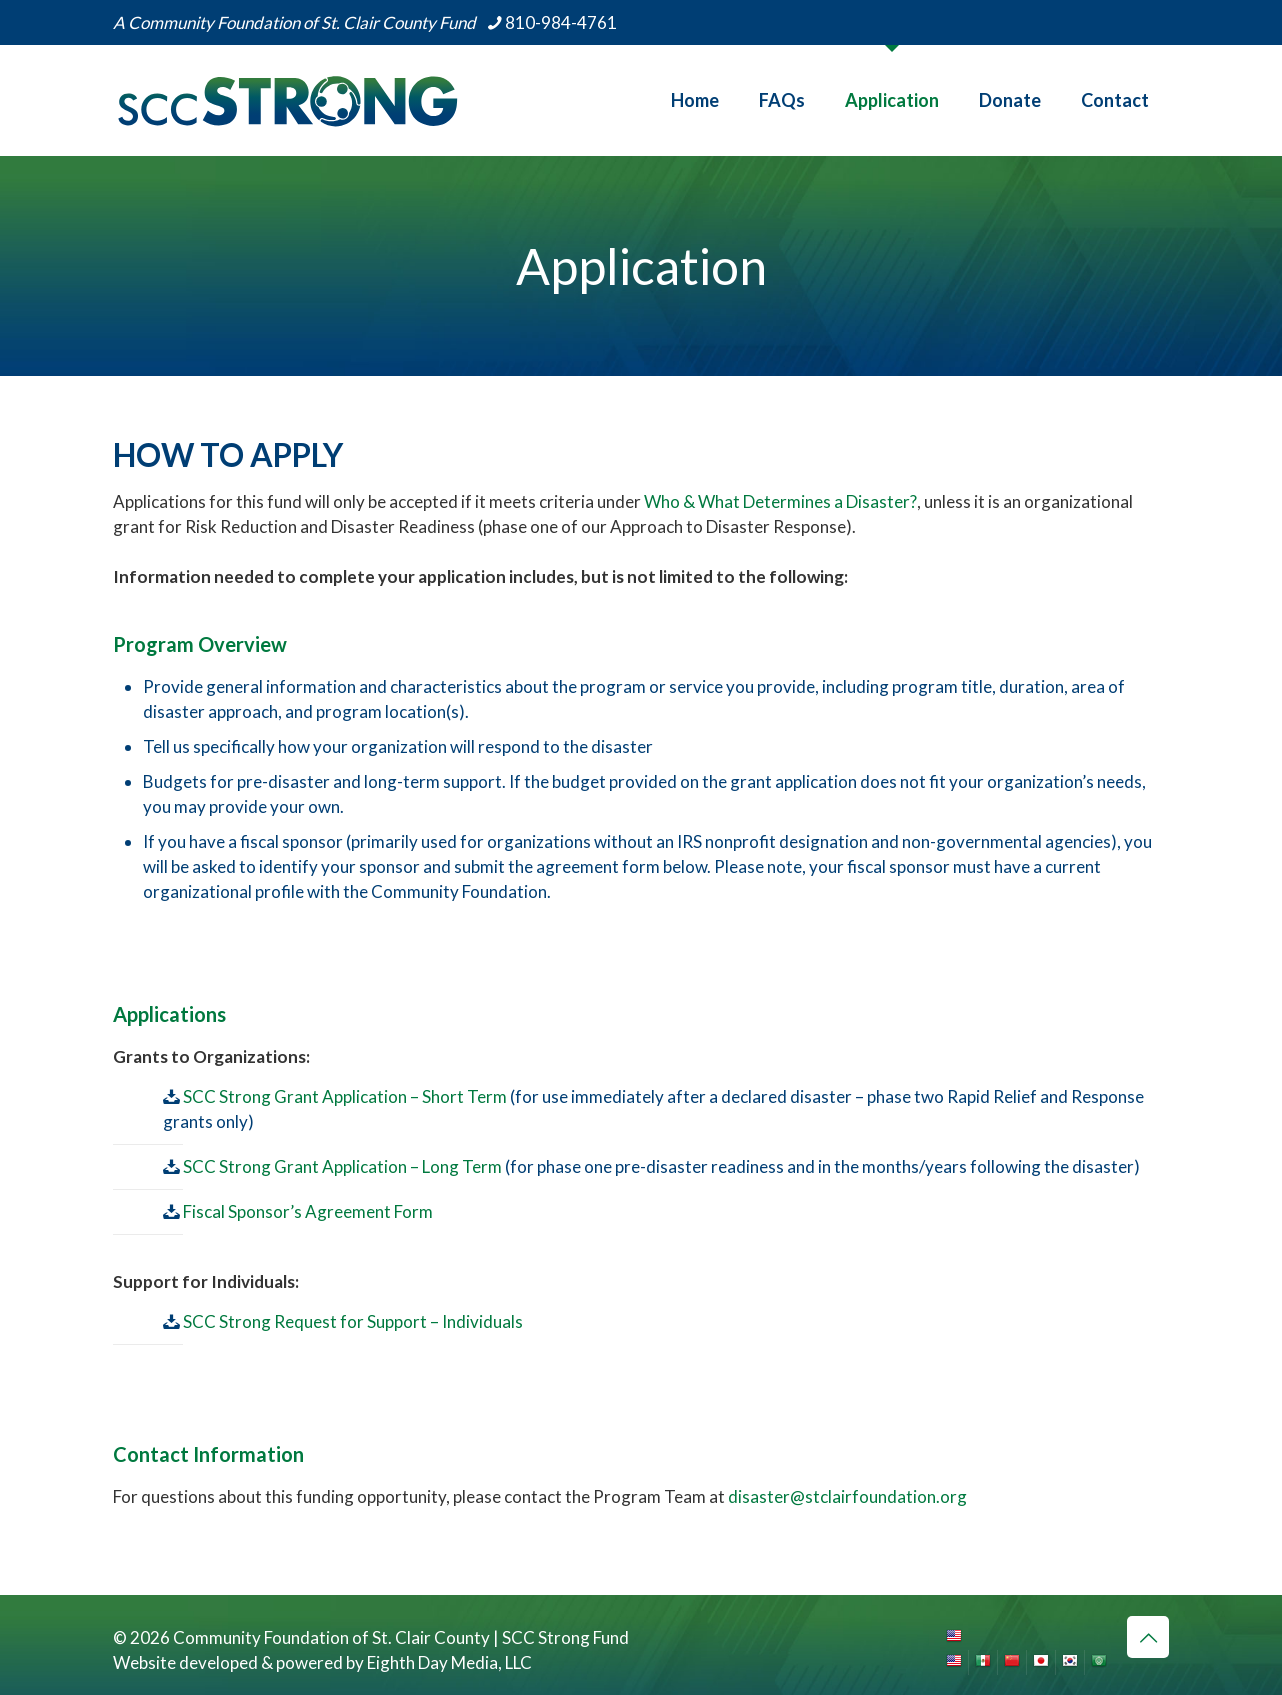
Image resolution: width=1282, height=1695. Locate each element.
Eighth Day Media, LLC (449, 1662)
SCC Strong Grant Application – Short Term (343, 1096)
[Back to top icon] (1148, 1637)
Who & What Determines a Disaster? (780, 501)
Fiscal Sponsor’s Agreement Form (308, 1211)
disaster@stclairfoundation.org (847, 1496)
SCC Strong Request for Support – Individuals (353, 1321)
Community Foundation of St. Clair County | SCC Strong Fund (401, 1637)
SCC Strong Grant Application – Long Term (341, 1166)
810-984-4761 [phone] (561, 22)
